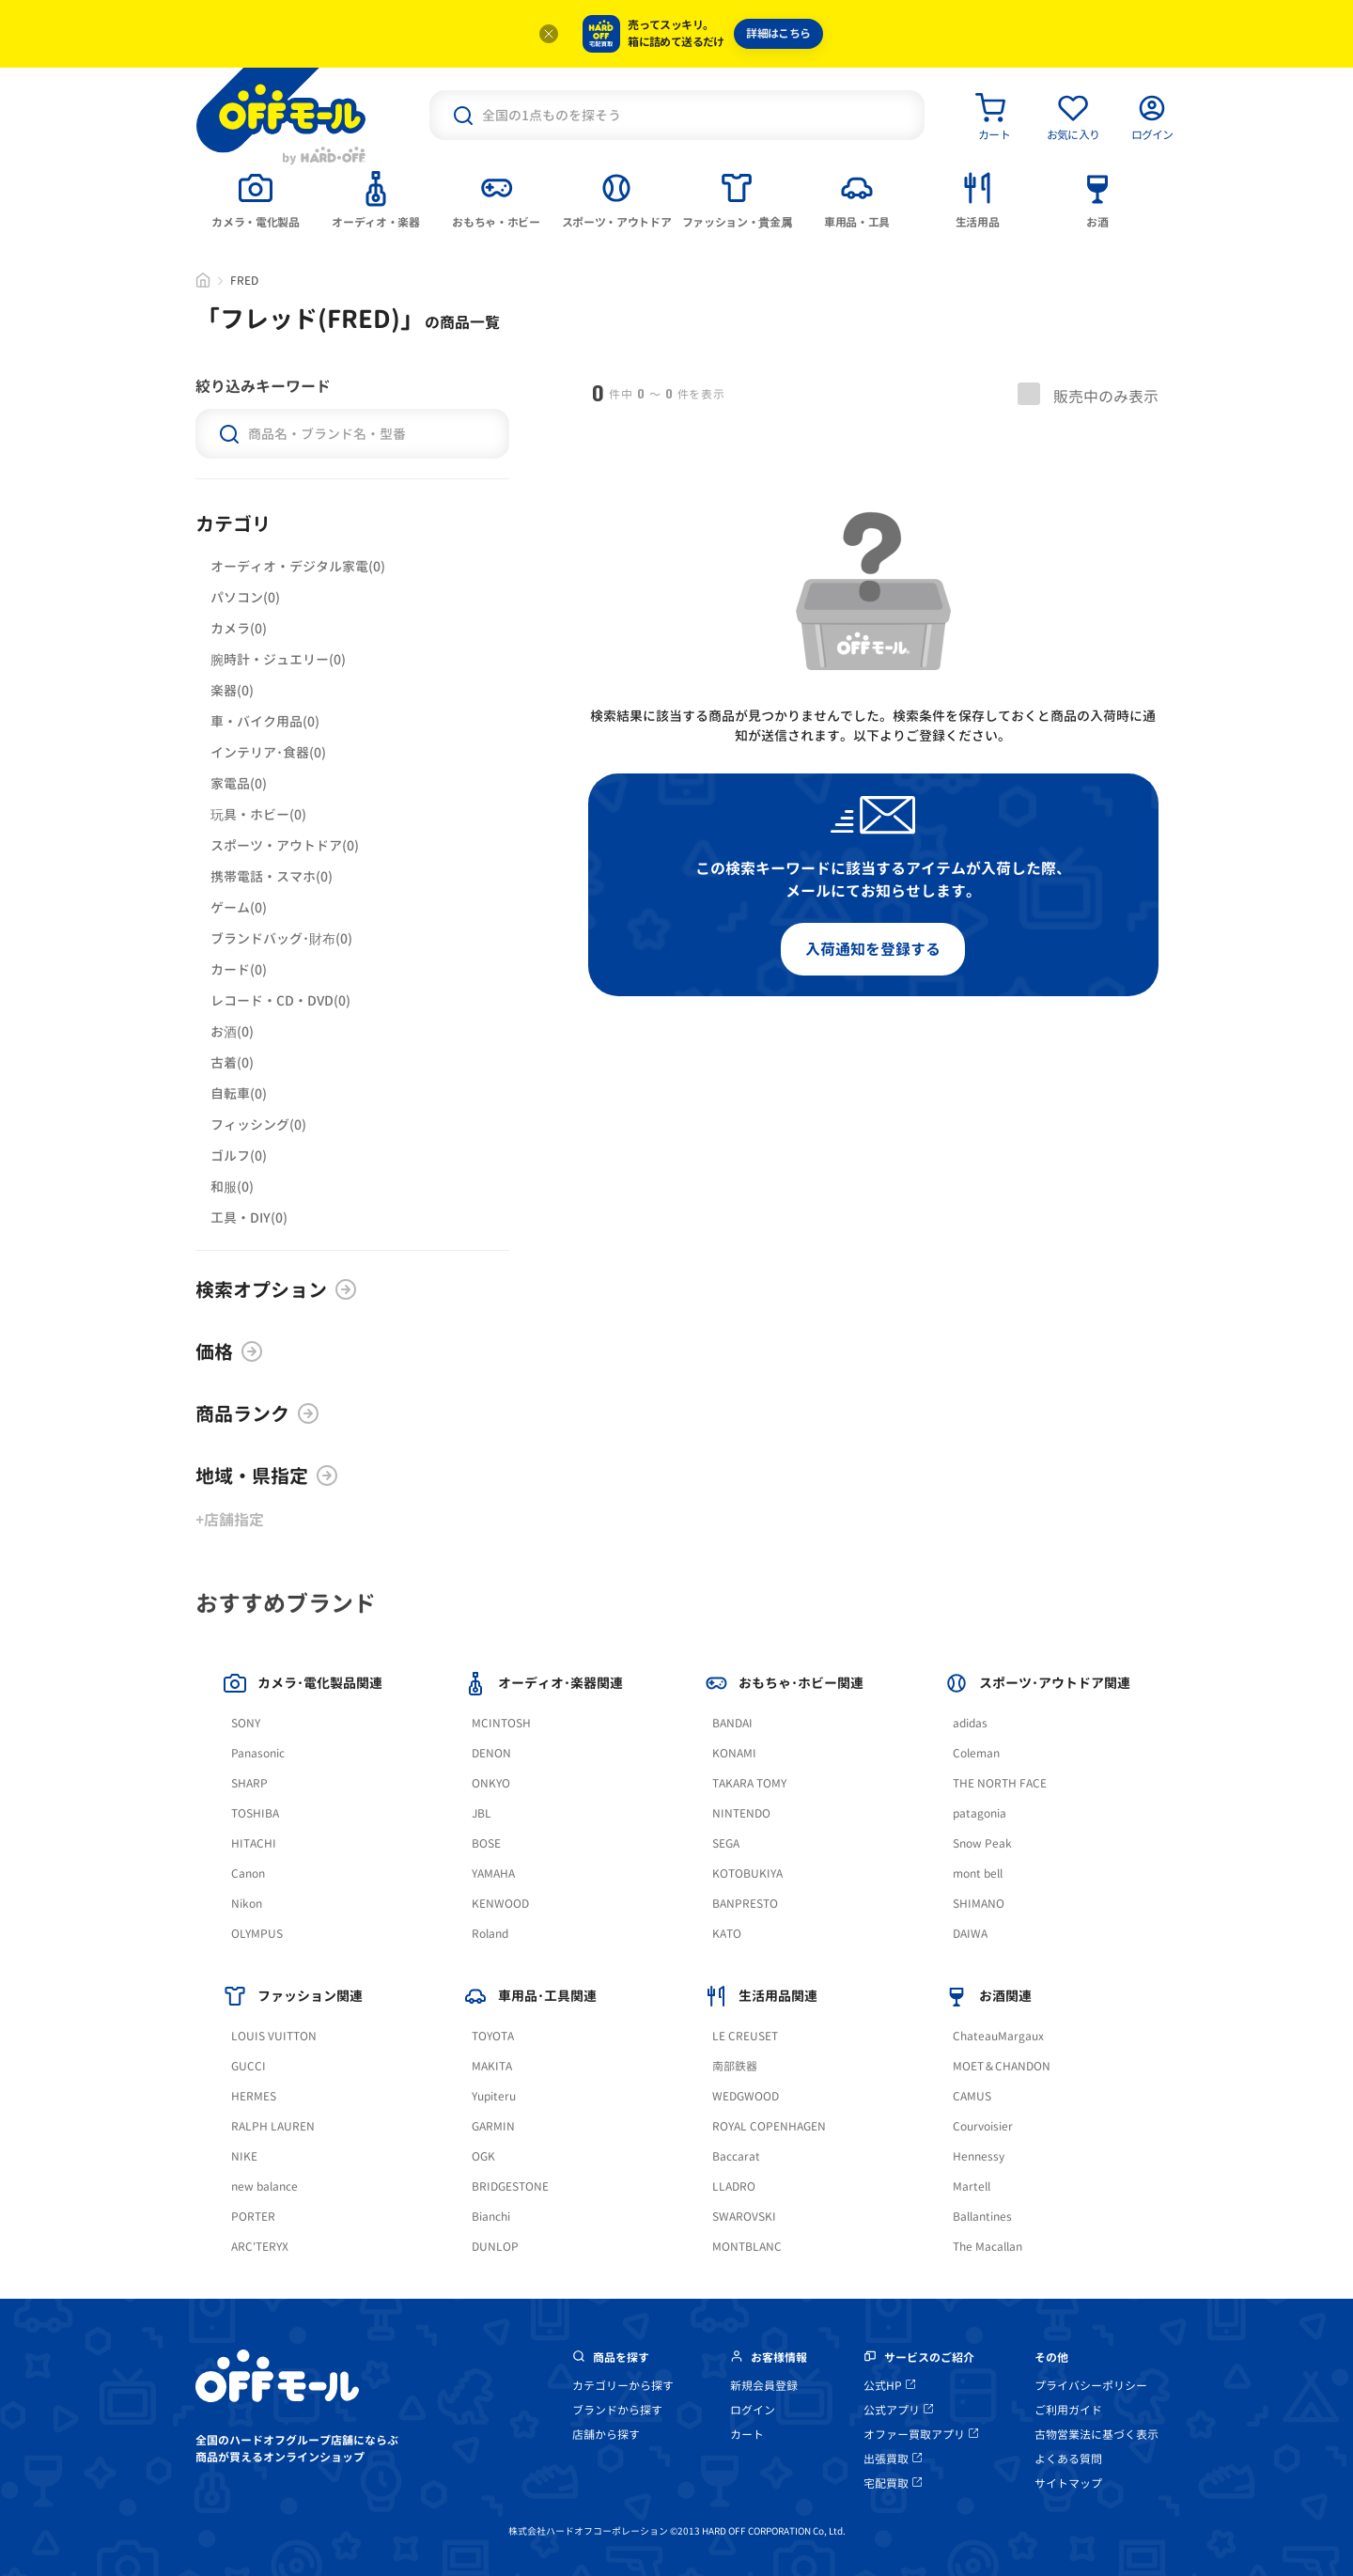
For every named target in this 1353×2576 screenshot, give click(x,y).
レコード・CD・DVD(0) (280, 1000)
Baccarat (736, 2156)
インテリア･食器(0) (268, 752)
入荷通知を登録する (873, 949)
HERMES (253, 2096)
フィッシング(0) (258, 1124)
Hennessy (978, 2156)
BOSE (486, 1843)
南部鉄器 (734, 2066)
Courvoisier (983, 2126)
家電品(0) (238, 783)
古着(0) (232, 1062)
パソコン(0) (245, 597)
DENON (491, 1753)
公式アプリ (898, 2410)
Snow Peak (982, 1843)
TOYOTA (493, 2036)
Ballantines (982, 2217)
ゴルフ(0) (238, 1155)
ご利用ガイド (1068, 2410)
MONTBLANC (747, 2247)
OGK (483, 2156)
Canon (248, 1873)
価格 (229, 1351)
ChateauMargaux (998, 2036)
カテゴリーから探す (623, 2386)
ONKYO (491, 1783)
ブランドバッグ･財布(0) (281, 938)
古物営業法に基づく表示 (1096, 2435)
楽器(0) (232, 690)
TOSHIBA (255, 1813)
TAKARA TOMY (749, 1783)
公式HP (889, 2386)
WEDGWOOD (745, 2096)
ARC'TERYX (259, 2247)
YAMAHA (493, 1873)
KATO (726, 1934)
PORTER (253, 2217)
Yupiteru (494, 2096)
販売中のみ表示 (1088, 394)
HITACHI (253, 1843)
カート (747, 2435)
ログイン (752, 2410)
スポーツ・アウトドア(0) (284, 845)
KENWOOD (500, 1904)
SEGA (725, 1843)
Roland (490, 1934)
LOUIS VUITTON (274, 2036)
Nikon (246, 1904)
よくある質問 (1068, 2459)
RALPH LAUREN (273, 2126)
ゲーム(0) (238, 907)
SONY (245, 1723)
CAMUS (972, 2096)
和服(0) (232, 1186)
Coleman (976, 1753)
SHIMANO (978, 1904)
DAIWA (970, 1934)
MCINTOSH (501, 1723)
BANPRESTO (745, 1904)
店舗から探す (606, 2435)
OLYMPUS (257, 1934)
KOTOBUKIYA (747, 1873)
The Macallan (987, 2247)
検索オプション (276, 1289)
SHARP (249, 1783)
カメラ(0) (238, 628)
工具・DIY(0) (249, 1217)
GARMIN (493, 2126)
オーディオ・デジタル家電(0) (297, 566)
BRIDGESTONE (510, 2186)
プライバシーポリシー (1090, 2386)
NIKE (244, 2156)
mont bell (978, 1873)
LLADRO (733, 2186)
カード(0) (238, 969)
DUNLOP (495, 2247)
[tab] (255, 198)
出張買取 (892, 2459)
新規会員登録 (764, 2386)
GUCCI (248, 2066)
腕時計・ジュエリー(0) (278, 659)
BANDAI (732, 1723)
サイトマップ (1068, 2483)
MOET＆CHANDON (1001, 2066)
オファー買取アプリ (920, 2435)
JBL (481, 1813)
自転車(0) (238, 1093)
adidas (970, 1723)
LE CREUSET (745, 2036)
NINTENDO (741, 1813)
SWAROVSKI (744, 2217)
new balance (264, 2186)
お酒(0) (232, 1031)
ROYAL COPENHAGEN (769, 2126)
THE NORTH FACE (1000, 1783)
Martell (971, 2186)
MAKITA (492, 2066)
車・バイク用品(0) (264, 721)
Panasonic (258, 1753)
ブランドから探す (617, 2410)
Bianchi (491, 2217)
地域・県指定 (266, 1475)
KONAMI (734, 1753)
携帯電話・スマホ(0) (271, 876)
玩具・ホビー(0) (258, 814)
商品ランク (257, 1413)
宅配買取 (892, 2483)
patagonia (979, 1813)
